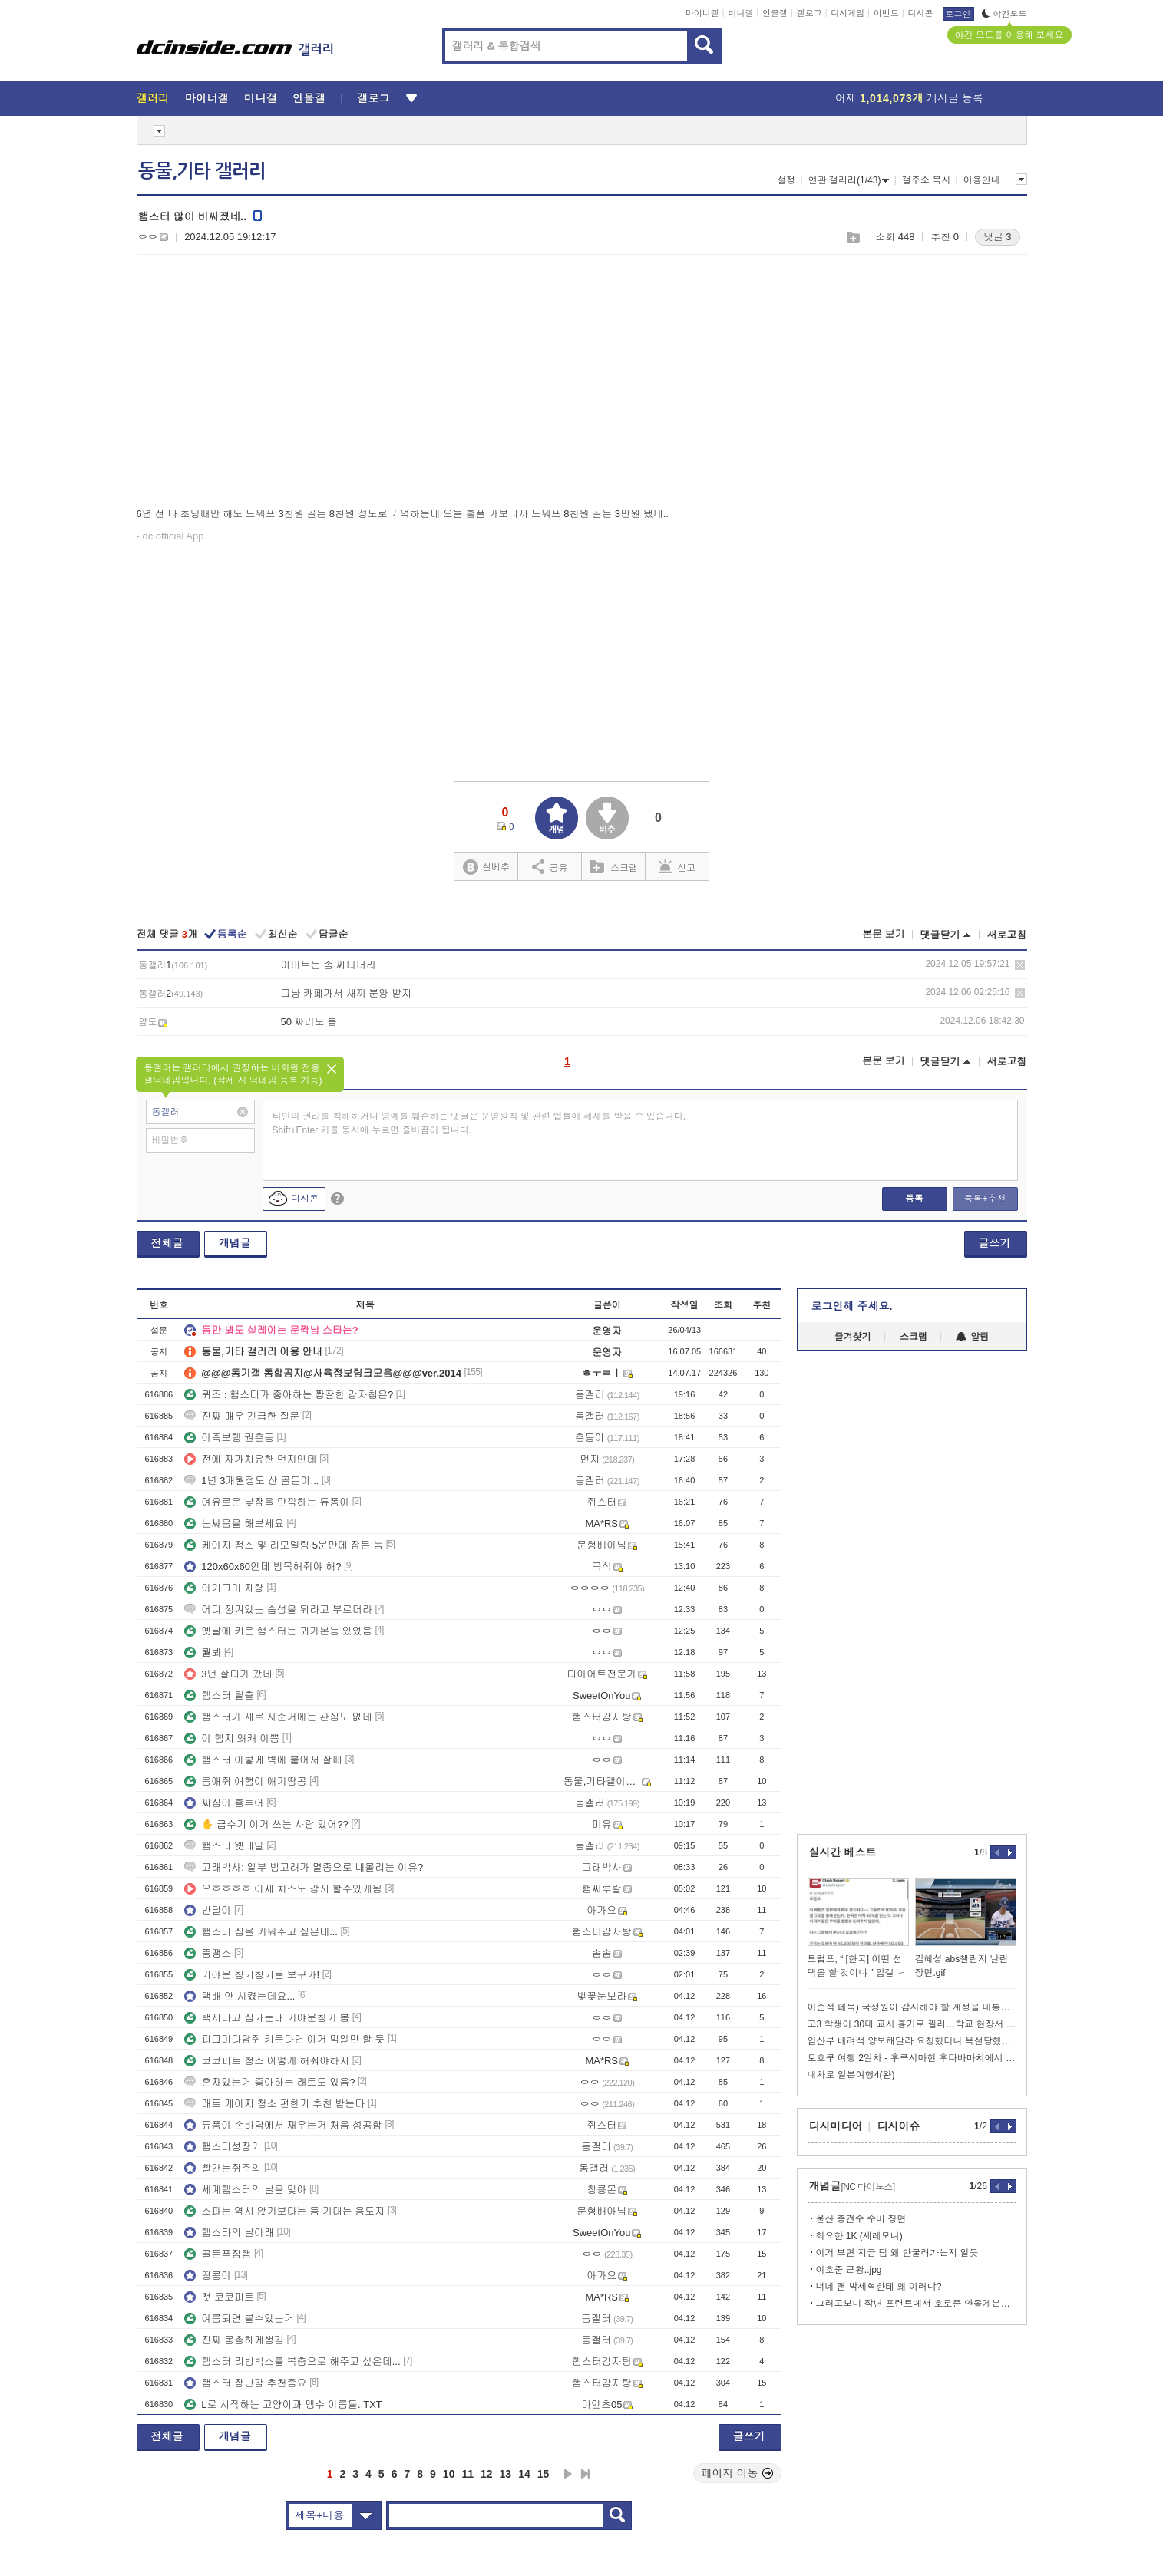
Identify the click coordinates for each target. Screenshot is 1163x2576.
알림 (972, 1336)
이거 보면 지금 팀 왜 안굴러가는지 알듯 (897, 2253)
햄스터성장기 (222, 2146)
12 (487, 2474)
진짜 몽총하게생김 (234, 2340)
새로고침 (1007, 935)
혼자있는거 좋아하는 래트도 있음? (269, 2082)
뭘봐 (202, 1652)
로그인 (958, 13)
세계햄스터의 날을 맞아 (245, 2189)
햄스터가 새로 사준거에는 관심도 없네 (278, 1717)
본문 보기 (883, 934)
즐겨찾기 (852, 1336)
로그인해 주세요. (852, 1306)
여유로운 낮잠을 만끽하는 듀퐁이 (266, 1502)
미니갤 (740, 13)
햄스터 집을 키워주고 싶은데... (261, 1932)
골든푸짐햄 (217, 2254)
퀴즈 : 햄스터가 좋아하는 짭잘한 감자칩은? (288, 1394)
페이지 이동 (738, 2473)
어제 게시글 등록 (909, 98)
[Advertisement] (266, 384)
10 (449, 2474)
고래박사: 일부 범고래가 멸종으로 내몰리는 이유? (303, 1867)
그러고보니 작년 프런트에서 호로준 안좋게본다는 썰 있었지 (916, 2303)
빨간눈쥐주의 (222, 2168)
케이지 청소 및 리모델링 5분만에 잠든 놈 (283, 1545)
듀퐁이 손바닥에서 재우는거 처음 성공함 (283, 2125)
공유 (550, 866)
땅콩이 (207, 2275)
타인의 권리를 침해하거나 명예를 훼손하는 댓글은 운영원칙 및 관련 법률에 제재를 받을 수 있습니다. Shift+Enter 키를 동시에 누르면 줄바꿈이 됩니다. (479, 1123)
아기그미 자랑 (224, 1588)
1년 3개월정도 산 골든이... (251, 1480)
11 (467, 2474)
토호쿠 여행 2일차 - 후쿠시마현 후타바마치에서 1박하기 (912, 2058)
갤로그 (809, 13)
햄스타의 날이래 (229, 2232)
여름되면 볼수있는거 (239, 2318)
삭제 (1020, 965)
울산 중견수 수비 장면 (861, 2219)
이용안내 (981, 180)
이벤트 (886, 13)
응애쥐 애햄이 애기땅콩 (245, 1781)
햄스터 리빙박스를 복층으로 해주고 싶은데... (292, 2361)
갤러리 (153, 98)
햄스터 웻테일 (224, 1846)
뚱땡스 (207, 1953)
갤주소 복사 (926, 180)
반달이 (207, 1910)
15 (543, 2474)
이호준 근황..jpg (849, 2269)
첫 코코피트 (219, 2297)
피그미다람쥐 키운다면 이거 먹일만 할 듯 (284, 2039)
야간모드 (1004, 13)
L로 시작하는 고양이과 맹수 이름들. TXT (283, 2404)
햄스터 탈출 (219, 1695)
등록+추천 (984, 1198)
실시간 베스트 (843, 1852)
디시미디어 (836, 2126)
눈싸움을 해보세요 (234, 1523)
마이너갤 (702, 13)
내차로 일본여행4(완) (851, 2075)
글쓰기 (995, 1243)
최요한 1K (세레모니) (859, 2236)
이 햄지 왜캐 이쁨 (231, 1738)
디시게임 (847, 13)
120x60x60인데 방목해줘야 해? (262, 1566)
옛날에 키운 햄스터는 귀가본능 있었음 (278, 1631)
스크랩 (852, 237)
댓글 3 (997, 236)
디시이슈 (898, 2126)
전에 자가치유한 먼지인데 (250, 1459)
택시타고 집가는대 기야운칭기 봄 (266, 2018)
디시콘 (920, 13)
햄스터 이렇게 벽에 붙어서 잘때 (263, 1760)
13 (506, 2474)
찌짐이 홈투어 (224, 1803)
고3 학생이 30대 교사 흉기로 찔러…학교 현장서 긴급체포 (912, 2024)
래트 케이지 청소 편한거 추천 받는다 (274, 2103)
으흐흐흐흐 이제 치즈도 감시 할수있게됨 (283, 1889)
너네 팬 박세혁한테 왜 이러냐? (879, 2286)
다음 (568, 2474)
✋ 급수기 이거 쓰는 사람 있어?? (266, 1824)
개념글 (235, 1243)
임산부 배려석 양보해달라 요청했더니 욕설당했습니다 (912, 2041)
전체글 (167, 1243)
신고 (677, 866)
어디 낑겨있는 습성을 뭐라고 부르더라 (278, 1609)
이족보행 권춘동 (229, 1437)
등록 (914, 1198)
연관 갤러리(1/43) (849, 180)
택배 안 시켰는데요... (239, 1996)
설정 (786, 180)
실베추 (486, 867)
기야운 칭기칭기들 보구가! (251, 1975)
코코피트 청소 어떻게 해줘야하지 (266, 2060)
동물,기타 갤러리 (202, 171)
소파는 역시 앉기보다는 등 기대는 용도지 (284, 2211)
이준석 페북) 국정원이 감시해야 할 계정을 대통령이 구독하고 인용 (912, 2007)
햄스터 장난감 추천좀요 (245, 2383)
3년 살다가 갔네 (228, 1674)
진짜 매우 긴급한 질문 (241, 1416)
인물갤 (775, 13)
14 (524, 2474)
